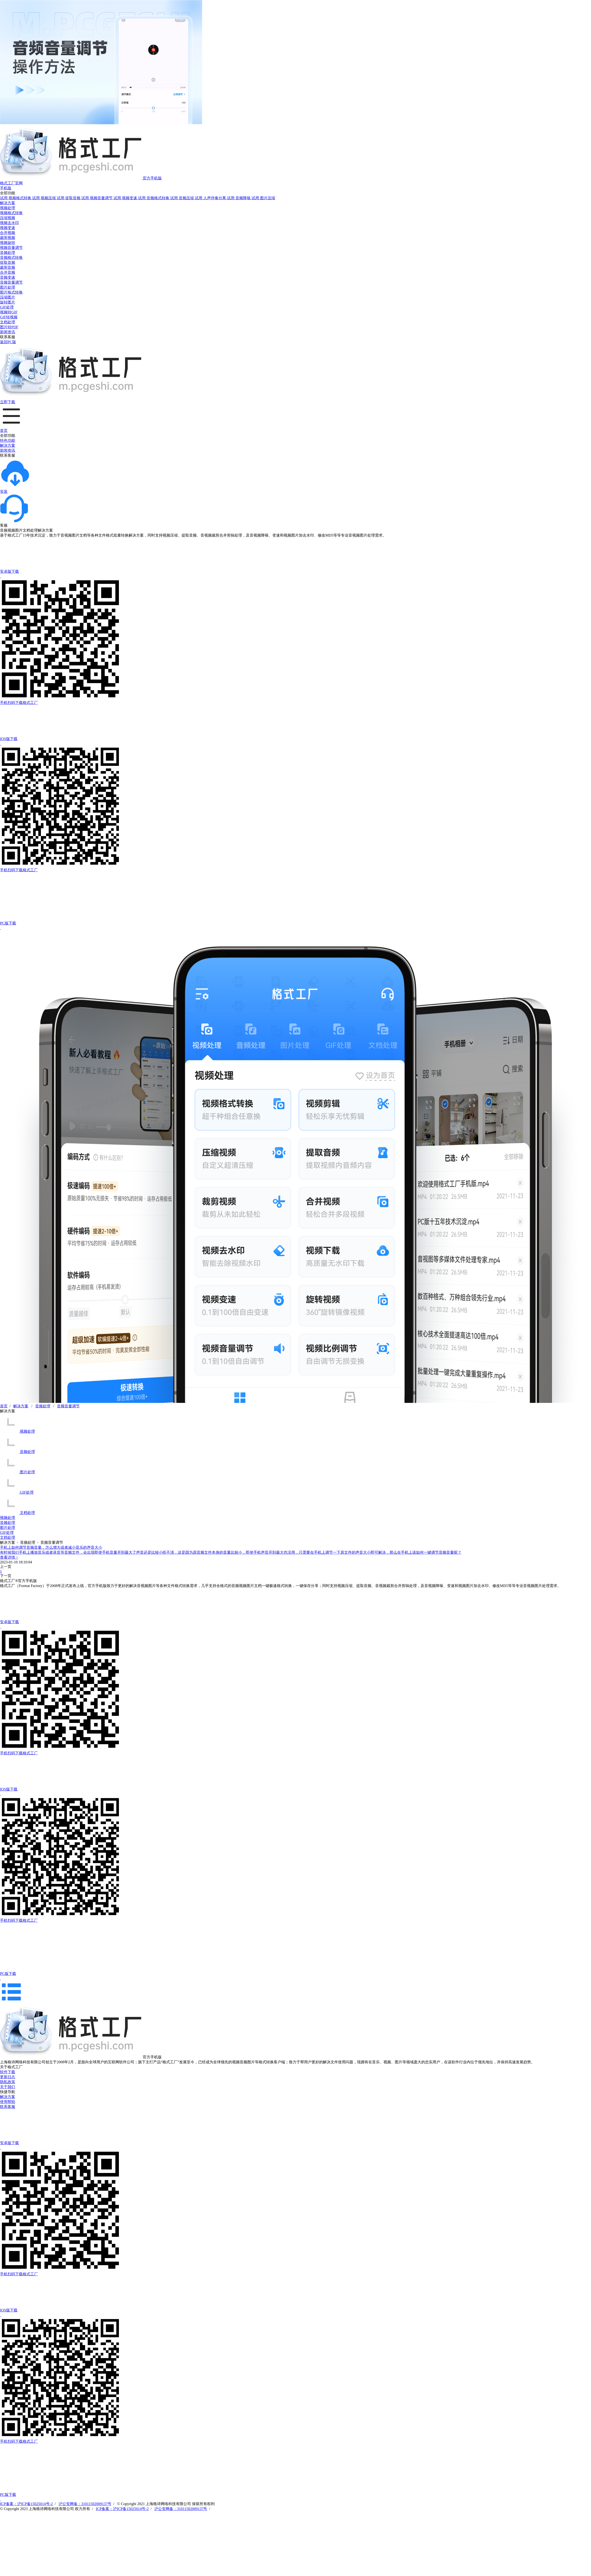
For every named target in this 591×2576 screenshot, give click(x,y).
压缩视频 (7, 218)
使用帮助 (7, 2102)
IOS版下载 (8, 739)
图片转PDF (9, 327)
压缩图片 (7, 297)
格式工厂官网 (11, 183)
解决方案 (7, 203)
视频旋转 (7, 243)
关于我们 (7, 2087)
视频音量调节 (11, 248)
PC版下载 (8, 923)
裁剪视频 (7, 238)
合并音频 (7, 272)
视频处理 (7, 208)
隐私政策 (7, 2082)
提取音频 (7, 262)
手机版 (5, 188)
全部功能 (7, 436)
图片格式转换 (11, 292)
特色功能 (7, 440)
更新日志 (7, 2077)
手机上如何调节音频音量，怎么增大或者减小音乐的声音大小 (51, 1547)
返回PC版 (8, 342)
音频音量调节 (11, 282)
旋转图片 (7, 302)
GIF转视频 (8, 317)
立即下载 (7, 402)
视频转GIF (8, 312)
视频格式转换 (11, 213)
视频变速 (7, 228)
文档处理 (7, 322)
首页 (4, 431)
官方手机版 (152, 178)
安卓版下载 (9, 571)
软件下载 (7, 2072)
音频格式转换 (11, 258)
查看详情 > (9, 1557)
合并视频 (7, 233)
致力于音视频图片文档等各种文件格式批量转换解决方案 (96, 535)
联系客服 (7, 2107)
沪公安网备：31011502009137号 (85, 2504)
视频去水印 (9, 223)
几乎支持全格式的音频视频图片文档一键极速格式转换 (246, 1586)
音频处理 (7, 253)
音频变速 (7, 277)
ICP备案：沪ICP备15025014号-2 (26, 2504)
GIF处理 (7, 307)
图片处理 (7, 287)
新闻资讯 (7, 332)
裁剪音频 (7, 267)
